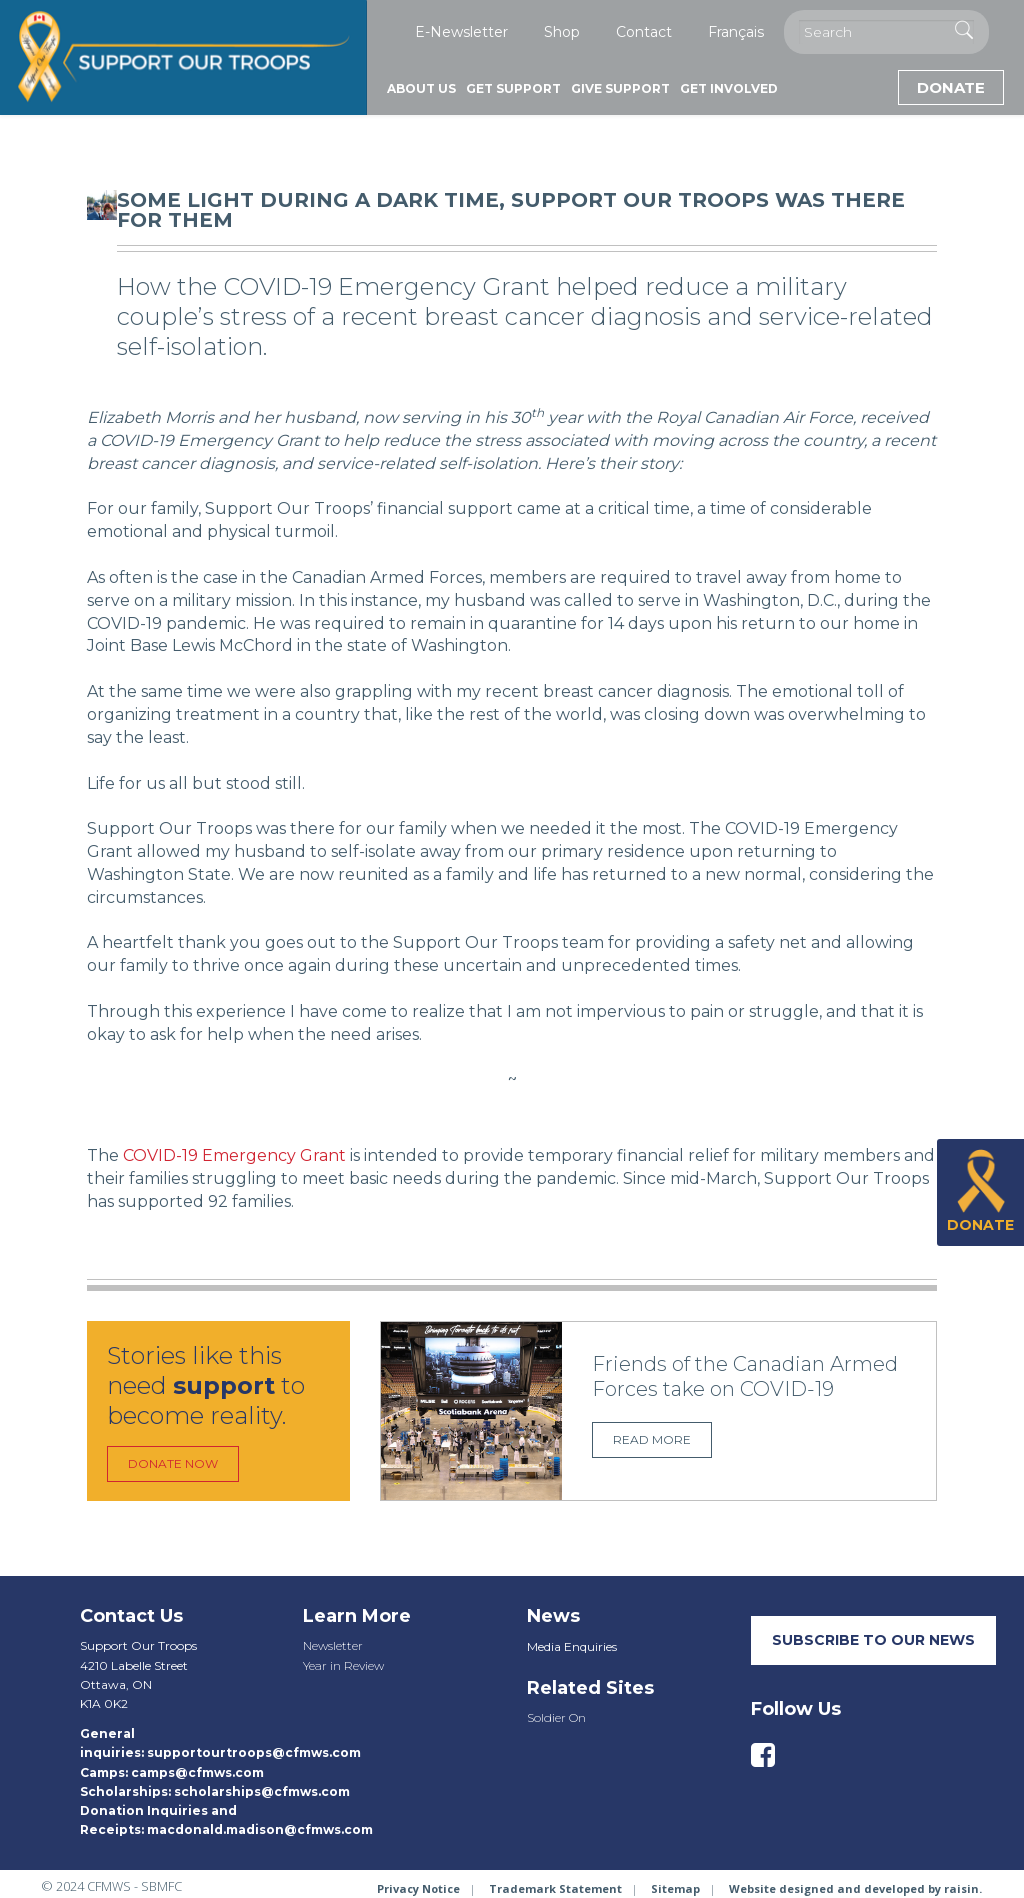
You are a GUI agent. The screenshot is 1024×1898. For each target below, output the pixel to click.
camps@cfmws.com (197, 1772)
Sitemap (675, 1888)
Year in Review (343, 1665)
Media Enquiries (572, 1646)
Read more (652, 1439)
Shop (562, 32)
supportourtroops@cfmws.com (254, 1752)
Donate (951, 87)
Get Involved (729, 88)
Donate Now (173, 1463)
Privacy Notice (418, 1888)
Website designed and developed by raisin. (855, 1888)
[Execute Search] (964, 30)
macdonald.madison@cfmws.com (260, 1829)
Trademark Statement (555, 1888)
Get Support (513, 88)
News (553, 1616)
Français (736, 32)
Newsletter (333, 1645)
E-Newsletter (461, 32)
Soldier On (556, 1717)
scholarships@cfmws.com (262, 1791)
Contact (644, 32)
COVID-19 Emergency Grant (232, 1155)
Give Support (620, 88)
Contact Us (131, 1616)
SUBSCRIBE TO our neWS (873, 1640)
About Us (421, 88)
